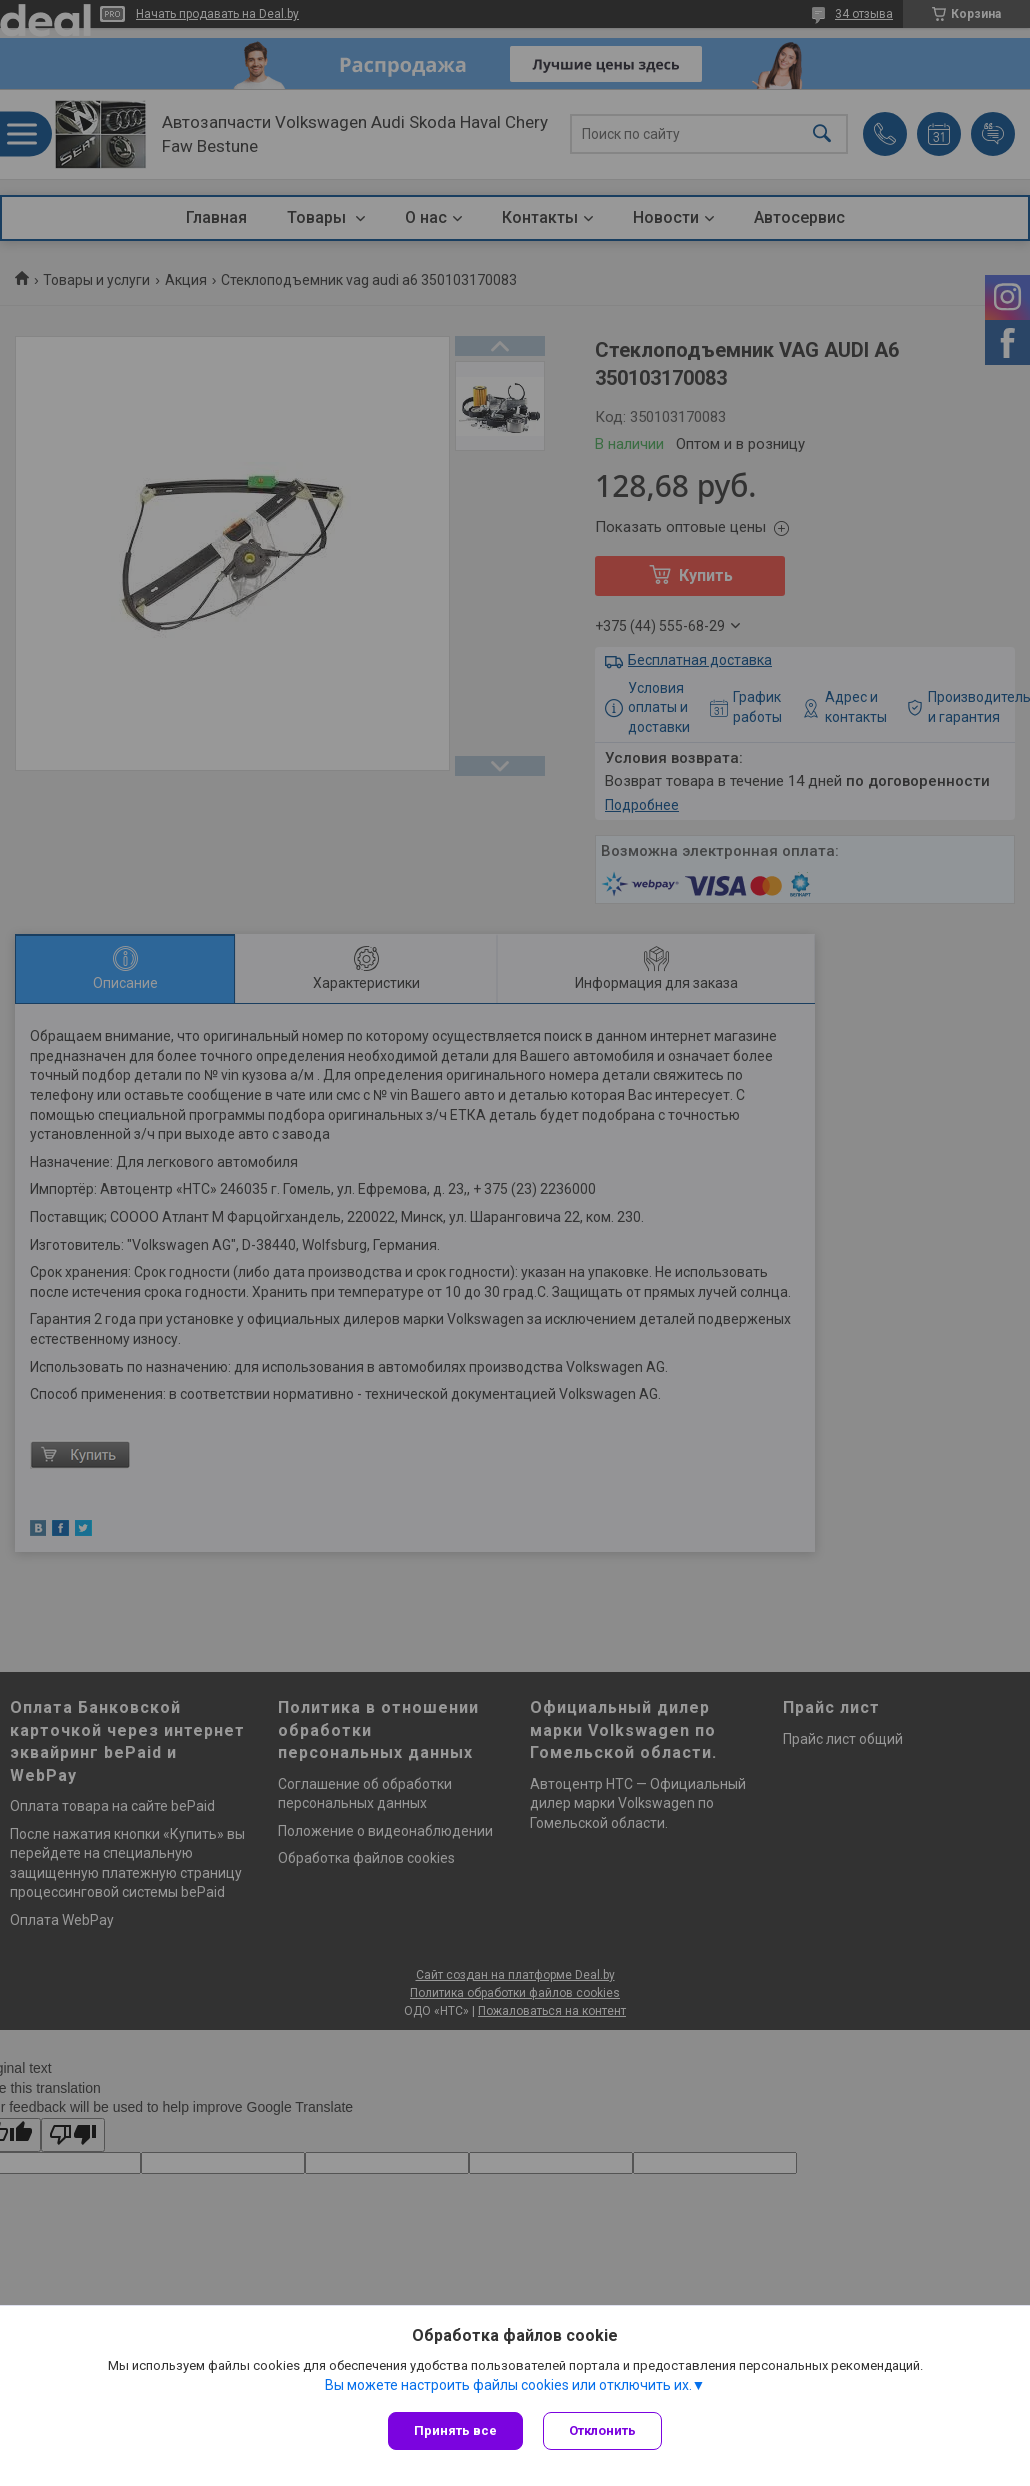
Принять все (455, 2430)
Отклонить (602, 2430)
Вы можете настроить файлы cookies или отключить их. (508, 2385)
